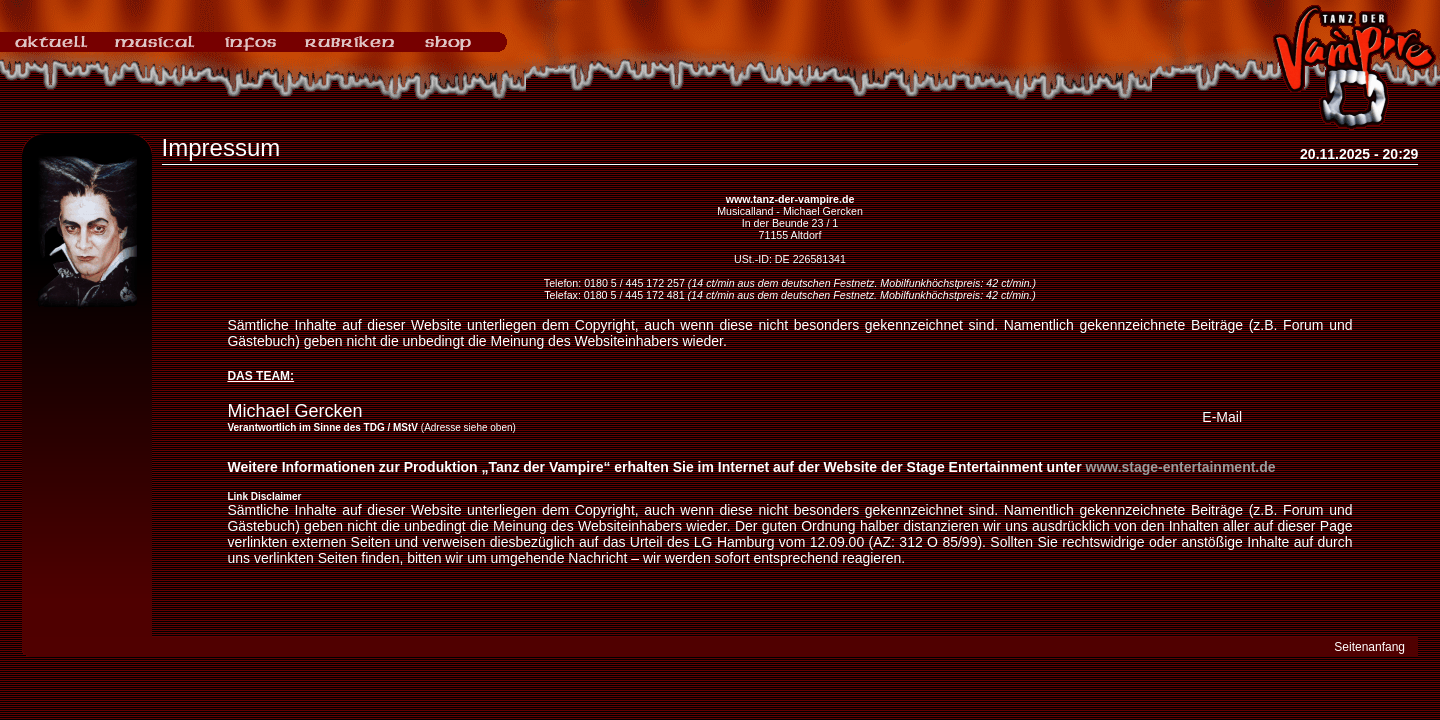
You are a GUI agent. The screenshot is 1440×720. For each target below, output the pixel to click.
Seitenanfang (1369, 647)
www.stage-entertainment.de (1181, 467)
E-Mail (1222, 417)
